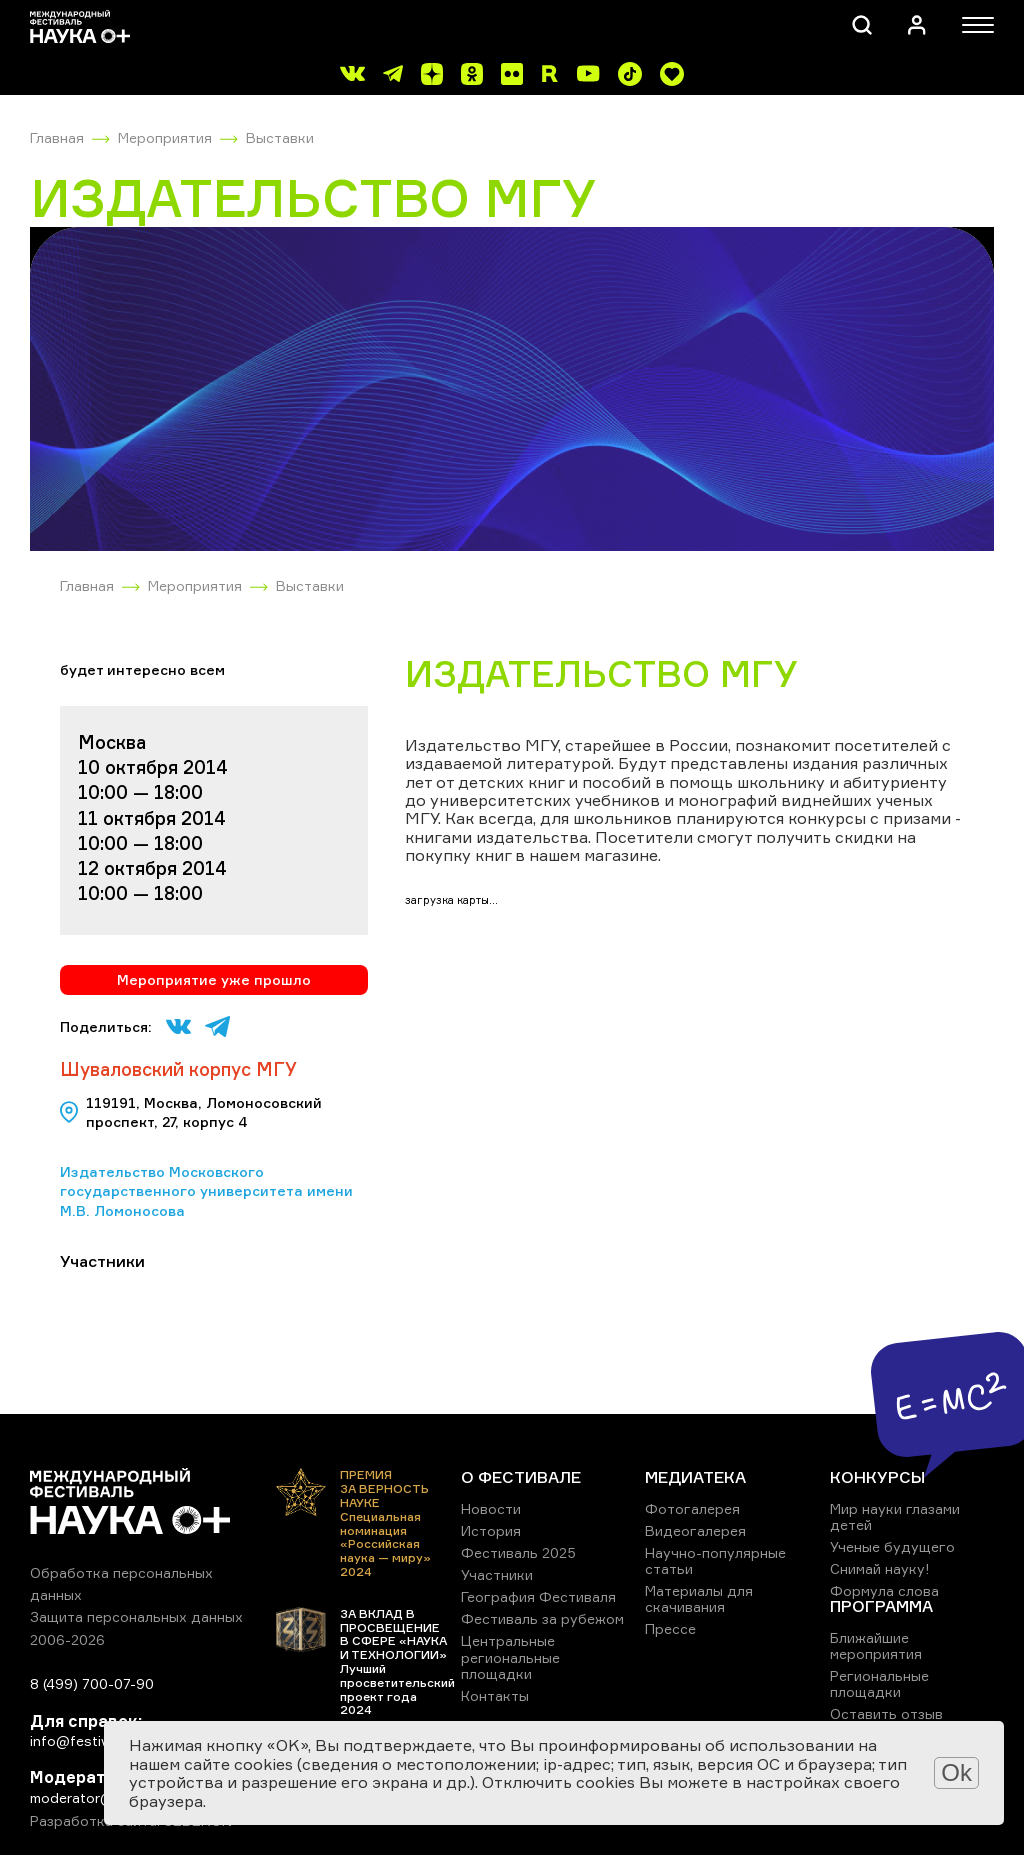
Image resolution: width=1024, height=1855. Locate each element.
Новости (491, 1508)
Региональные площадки (879, 1683)
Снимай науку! (880, 1568)
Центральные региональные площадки (510, 1656)
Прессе (670, 1628)
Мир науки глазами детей (895, 1516)
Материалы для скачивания (699, 1598)
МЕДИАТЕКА (695, 1477)
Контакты (495, 1695)
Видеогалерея (695, 1530)
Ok (956, 1772)
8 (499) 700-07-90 (92, 1683)
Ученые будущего (892, 1546)
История (491, 1530)
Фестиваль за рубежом (542, 1618)
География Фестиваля (538, 1596)
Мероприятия (165, 137)
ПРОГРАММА (881, 1606)
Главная (57, 137)
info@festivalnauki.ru (100, 1740)
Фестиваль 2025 (518, 1552)
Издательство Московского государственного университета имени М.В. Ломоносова (206, 1191)
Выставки (280, 137)
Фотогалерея (692, 1508)
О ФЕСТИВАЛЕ (521, 1477)
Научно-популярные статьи (715, 1560)
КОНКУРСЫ (877, 1477)
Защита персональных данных (136, 1616)
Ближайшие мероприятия (876, 1645)
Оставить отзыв (886, 1713)
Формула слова (884, 1590)
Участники (497, 1574)
